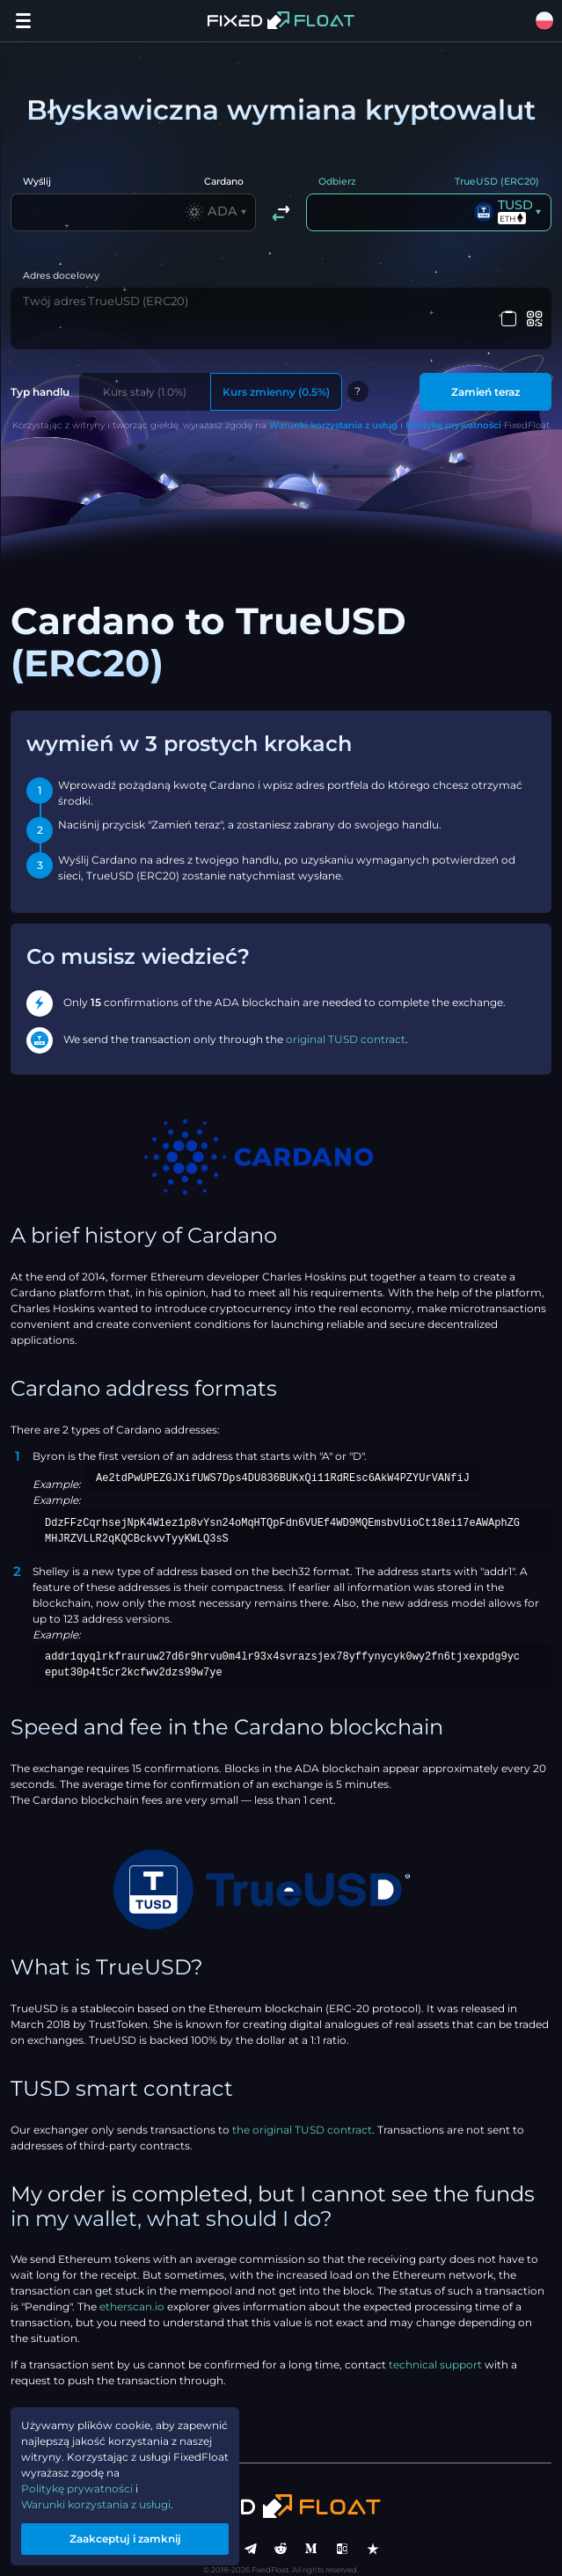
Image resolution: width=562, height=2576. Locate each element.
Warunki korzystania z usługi (96, 2504)
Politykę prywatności (453, 402)
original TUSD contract (345, 1016)
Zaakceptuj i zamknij (125, 2538)
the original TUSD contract (302, 2106)
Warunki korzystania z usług (333, 402)
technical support (435, 2341)
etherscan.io (131, 2283)
